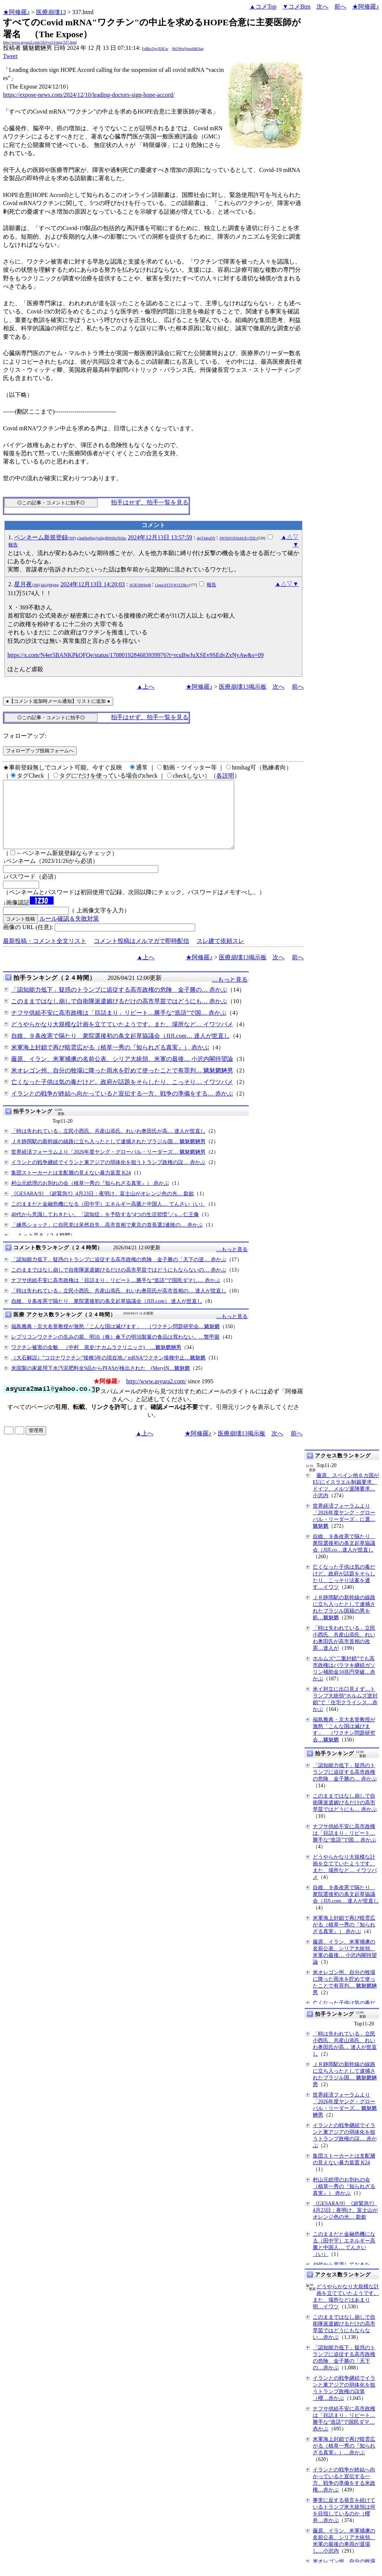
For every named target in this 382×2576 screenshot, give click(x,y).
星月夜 (36, 584)
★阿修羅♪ (16, 12)
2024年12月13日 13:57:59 (160, 537)
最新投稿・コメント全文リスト (44, 954)
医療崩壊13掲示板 (243, 686)
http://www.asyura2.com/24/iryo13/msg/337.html (40, 42)
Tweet (10, 56)
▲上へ (146, 686)
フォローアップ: (24, 736)
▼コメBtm (297, 6)
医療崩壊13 (51, 12)
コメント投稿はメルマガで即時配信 (141, 954)
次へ (322, 6)
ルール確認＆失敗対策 (69, 932)
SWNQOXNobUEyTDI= (239, 538)
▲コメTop (263, 6)
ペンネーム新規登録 (70, 537)
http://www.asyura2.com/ (156, 1394)
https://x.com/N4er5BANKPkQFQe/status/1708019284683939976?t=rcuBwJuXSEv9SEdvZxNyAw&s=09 (135, 655)
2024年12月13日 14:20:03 (92, 584)
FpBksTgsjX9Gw (155, 49)
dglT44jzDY (206, 538)
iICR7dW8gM (140, 585)
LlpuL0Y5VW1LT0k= (172, 585)
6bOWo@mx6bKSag (188, 49)
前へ (340, 6)
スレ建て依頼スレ (220, 954)
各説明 (225, 775)
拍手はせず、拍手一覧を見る (149, 502)
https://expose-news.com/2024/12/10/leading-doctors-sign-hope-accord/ (89, 95)
